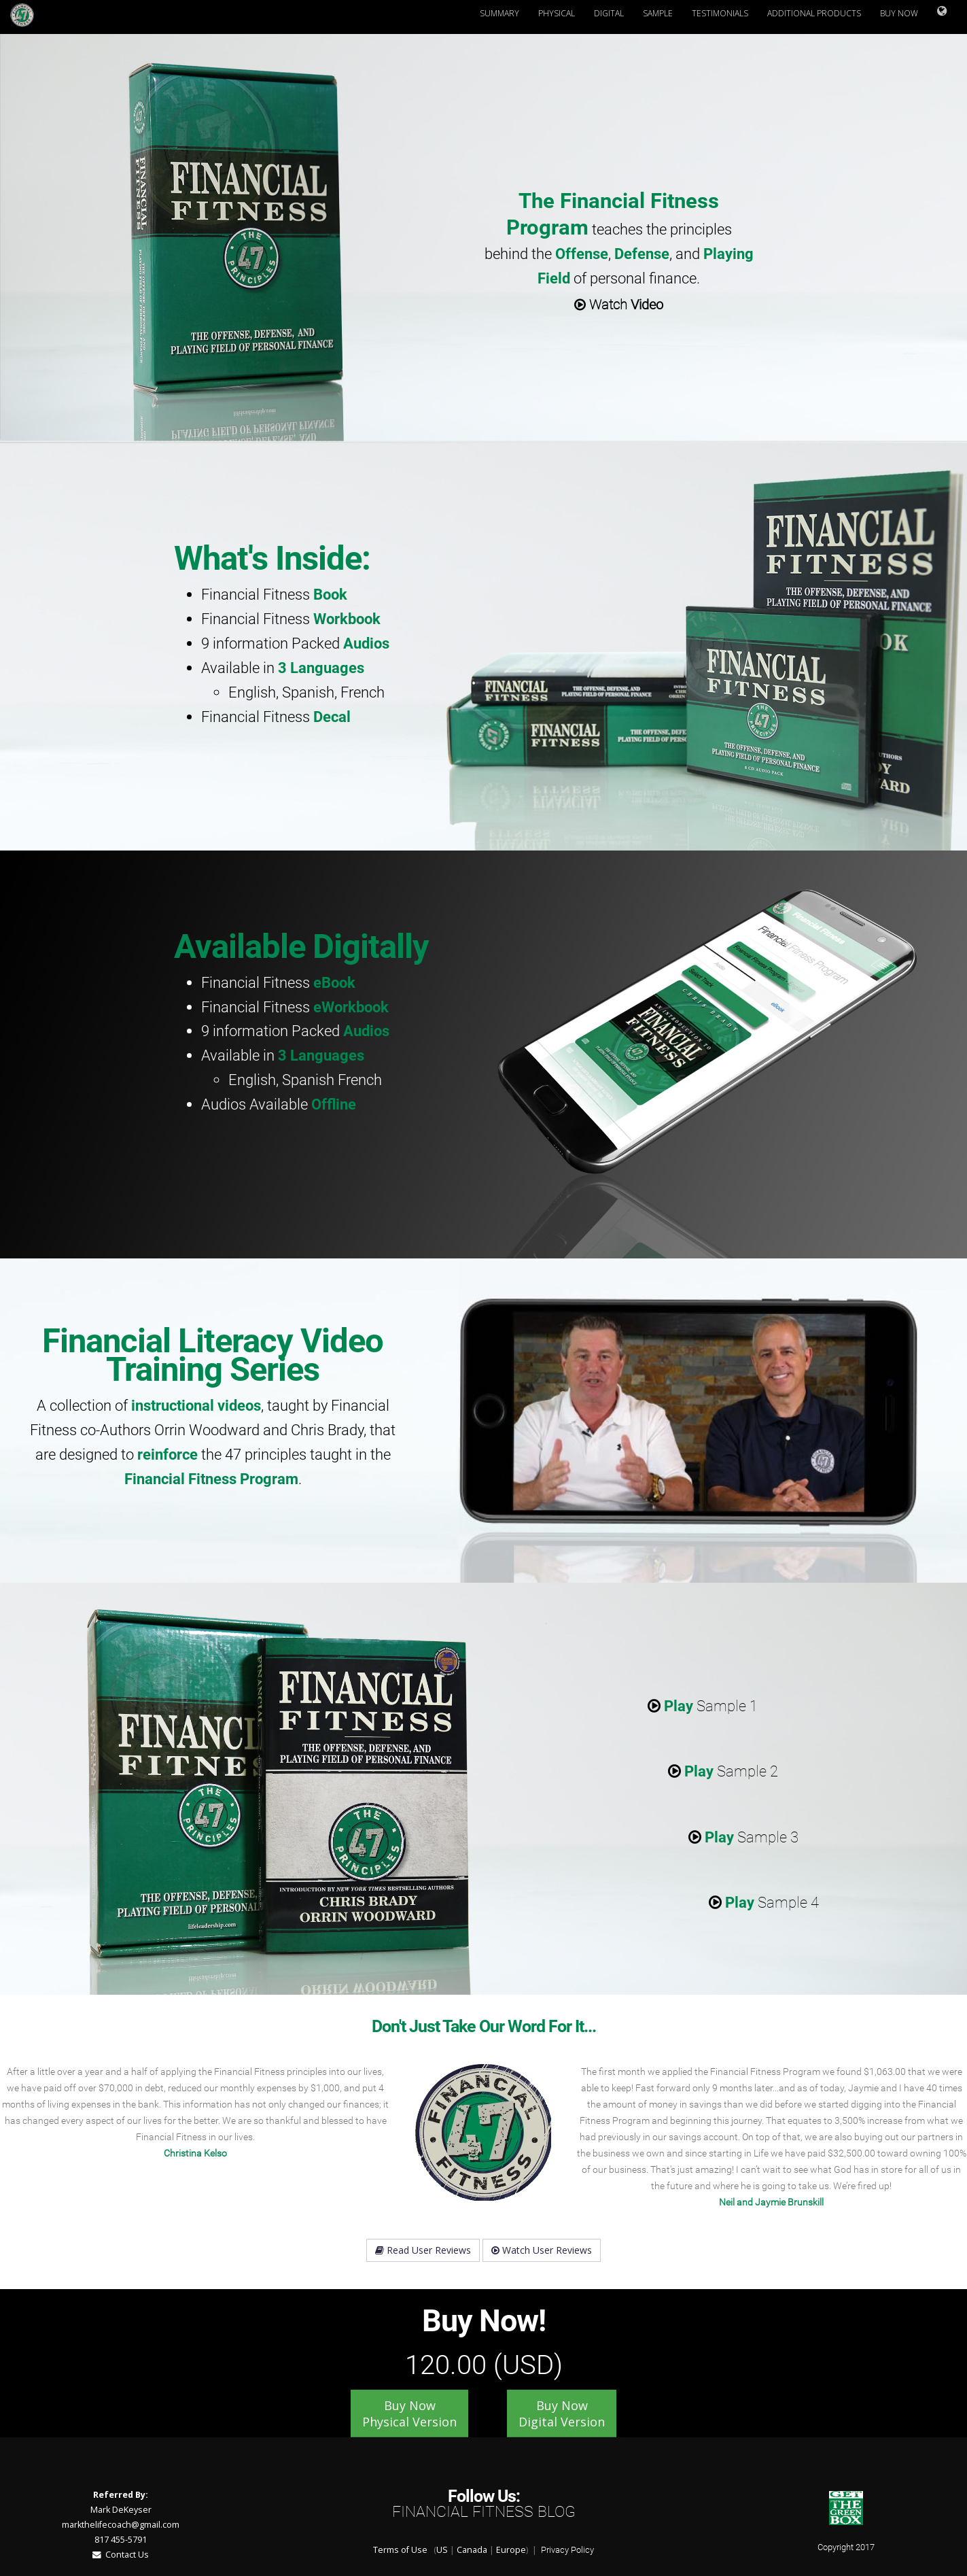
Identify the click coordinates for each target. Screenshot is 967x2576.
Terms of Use (400, 2550)
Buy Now (899, 13)
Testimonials (720, 13)
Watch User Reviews (541, 2250)
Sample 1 (703, 1706)
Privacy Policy (567, 2550)
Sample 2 (723, 1771)
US (442, 2550)
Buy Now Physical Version (409, 2413)
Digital (609, 13)
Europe (511, 2550)
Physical (556, 13)
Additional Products (814, 13)
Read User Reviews (423, 2250)
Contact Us (120, 2554)
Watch (618, 304)
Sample (658, 13)
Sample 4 (764, 1902)
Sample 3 (743, 1837)
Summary (499, 13)
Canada (472, 2550)
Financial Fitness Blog (484, 2512)
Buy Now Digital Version (561, 2413)
